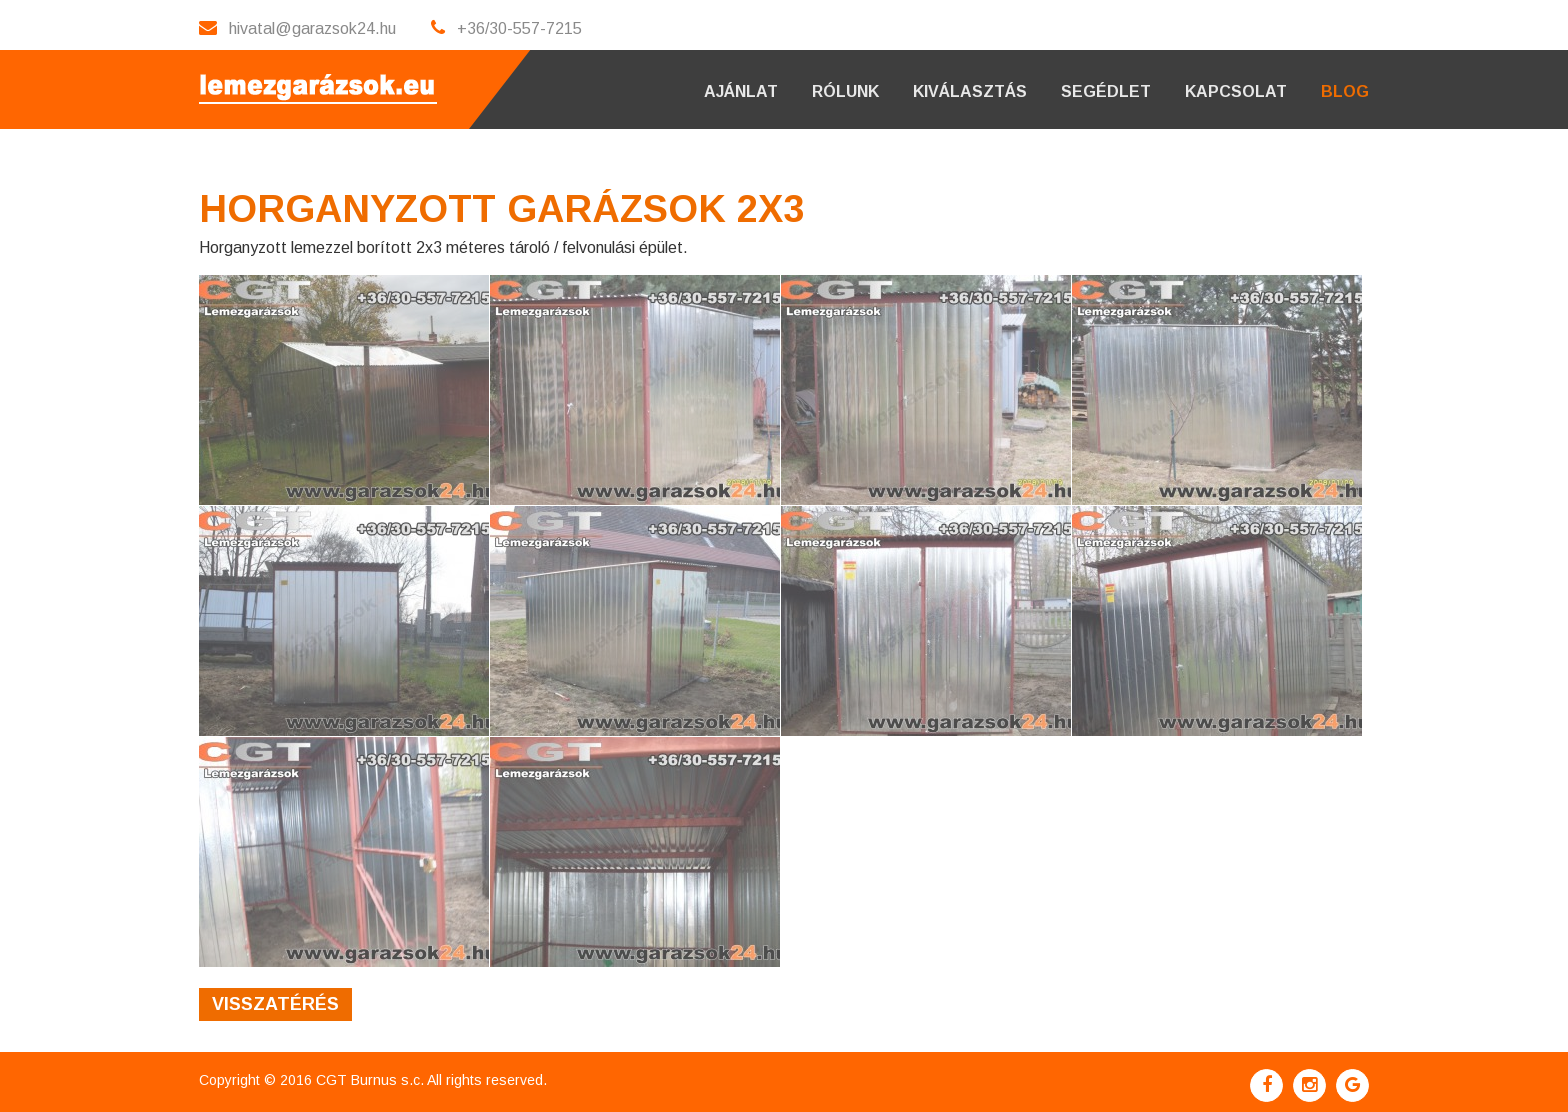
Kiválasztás (970, 91)
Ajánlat (741, 91)
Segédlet (1106, 91)
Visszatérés (275, 1004)
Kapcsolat (1236, 91)
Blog (1345, 91)
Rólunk (845, 91)
